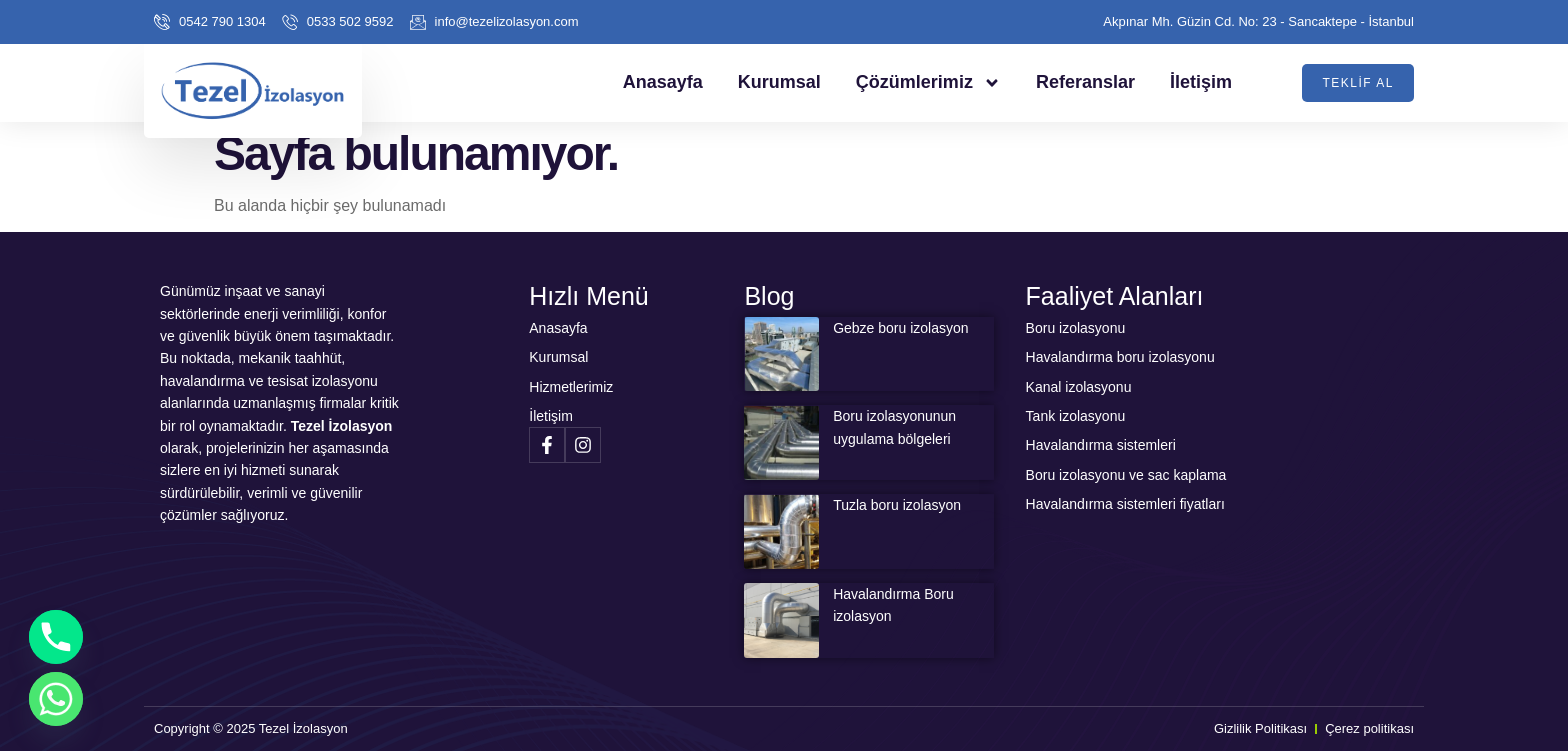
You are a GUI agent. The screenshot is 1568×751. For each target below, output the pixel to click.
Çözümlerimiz (928, 83)
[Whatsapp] (56, 699)
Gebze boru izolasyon (900, 328)
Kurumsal (779, 82)
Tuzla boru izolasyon (897, 505)
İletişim (1201, 82)
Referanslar (1085, 82)
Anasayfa (663, 82)
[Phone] (56, 637)
